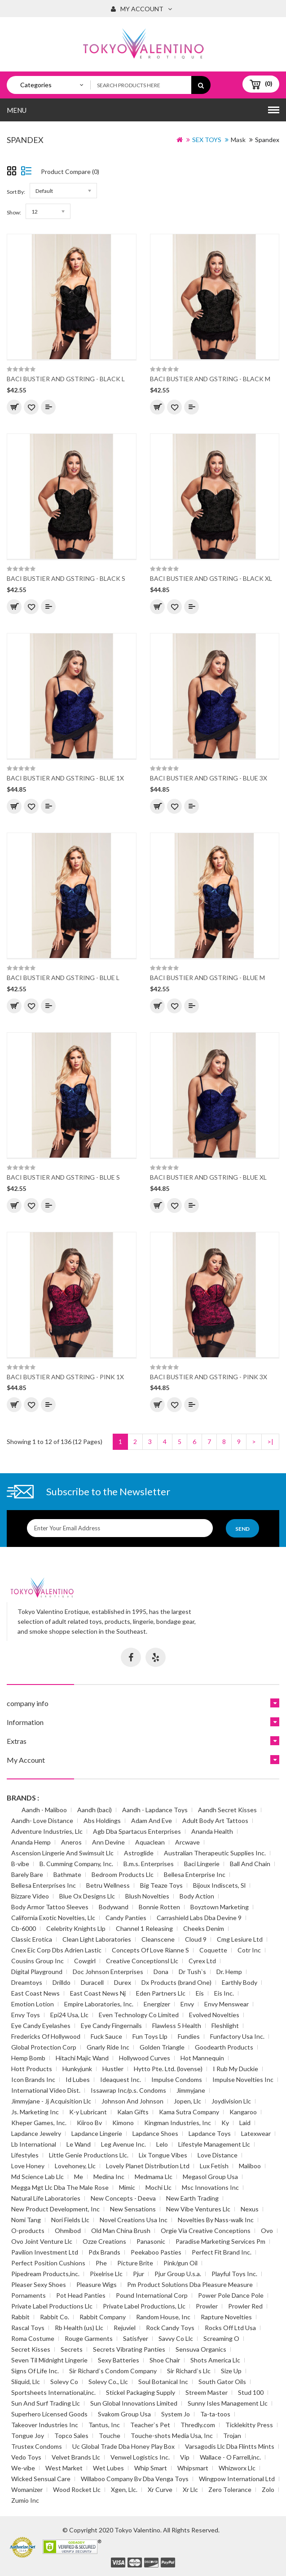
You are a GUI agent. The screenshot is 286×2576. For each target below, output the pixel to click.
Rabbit (20, 2317)
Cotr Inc (249, 1950)
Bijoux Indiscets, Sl (219, 1885)
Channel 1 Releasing (144, 1928)
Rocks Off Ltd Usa (230, 2327)
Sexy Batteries (118, 2360)
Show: (14, 212)
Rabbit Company (102, 2317)
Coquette (213, 1950)
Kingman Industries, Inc (177, 2122)
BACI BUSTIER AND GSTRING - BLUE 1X (65, 778)
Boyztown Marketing (219, 1907)
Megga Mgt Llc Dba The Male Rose (60, 2187)
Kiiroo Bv (89, 2122)
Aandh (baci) (94, 1810)
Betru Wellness (108, 1885)
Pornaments (28, 2295)
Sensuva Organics (201, 2349)
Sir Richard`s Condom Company (113, 2371)
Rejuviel (125, 2327)
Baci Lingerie (202, 1863)
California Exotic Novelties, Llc (53, 1917)
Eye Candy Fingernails (111, 2025)
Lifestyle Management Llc (214, 2144)
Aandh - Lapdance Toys (155, 1810)
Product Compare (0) (70, 171)
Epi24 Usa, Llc (69, 2015)
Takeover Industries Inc (44, 2425)
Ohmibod (68, 2230)
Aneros (71, 1842)
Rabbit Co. (54, 2317)
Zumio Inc (25, 2500)
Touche (109, 2435)
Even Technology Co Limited (139, 2015)
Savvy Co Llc (175, 2338)
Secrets (72, 2349)
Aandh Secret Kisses (227, 1810)
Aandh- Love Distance (42, 1820)
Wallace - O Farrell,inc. (230, 2457)
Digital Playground (36, 1971)
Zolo (268, 2489)
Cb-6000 (23, 1928)
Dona (161, 1971)
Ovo (267, 2230)
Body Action (197, 1896)
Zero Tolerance (229, 2489)
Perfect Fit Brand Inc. (221, 2252)
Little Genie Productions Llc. (88, 2155)
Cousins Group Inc (37, 1961)
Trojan (232, 2435)
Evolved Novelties (214, 2015)
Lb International (33, 2144)
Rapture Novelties (226, 2317)
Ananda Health (212, 1831)
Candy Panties (126, 1917)
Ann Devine (108, 1842)
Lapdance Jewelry (36, 2133)
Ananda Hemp (31, 1842)
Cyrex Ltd (202, 1961)
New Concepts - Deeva (123, 2198)
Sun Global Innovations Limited (133, 2403)
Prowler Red (245, 2306)
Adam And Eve (151, 1820)
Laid (245, 2122)
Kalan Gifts (133, 2112)
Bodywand (113, 1907)
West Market (64, 2468)
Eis (200, 1993)
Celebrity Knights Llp (76, 1928)
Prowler (207, 2306)
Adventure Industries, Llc (47, 1831)
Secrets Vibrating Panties (129, 2349)
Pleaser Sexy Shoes (38, 2284)
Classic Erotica (31, 1939)
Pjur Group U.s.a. (177, 2273)
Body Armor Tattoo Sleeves (49, 1907)
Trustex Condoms (36, 2446)
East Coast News (35, 1993)
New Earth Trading (192, 2198)
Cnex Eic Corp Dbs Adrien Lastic (56, 1950)
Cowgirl (85, 1961)
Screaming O (221, 2338)
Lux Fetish (214, 2166)
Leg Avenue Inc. (123, 2144)
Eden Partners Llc (160, 1993)
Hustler (112, 2068)
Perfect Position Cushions (48, 2263)
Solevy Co (64, 2381)
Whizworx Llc (237, 2468)
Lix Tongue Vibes (163, 2155)
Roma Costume (32, 2338)
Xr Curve (160, 2489)
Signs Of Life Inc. (35, 2371)
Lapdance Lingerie (96, 2133)
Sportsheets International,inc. (53, 2392)
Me (78, 2176)
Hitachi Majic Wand (82, 2058)
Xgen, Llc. (124, 2489)
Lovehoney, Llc (75, 2166)
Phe (101, 2263)
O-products (27, 2230)
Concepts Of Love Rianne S (150, 1950)
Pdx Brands (104, 2252)
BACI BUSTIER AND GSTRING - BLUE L (63, 977)
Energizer (157, 2004)
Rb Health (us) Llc (79, 2327)
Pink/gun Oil (180, 2263)
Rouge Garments (89, 2338)
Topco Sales (71, 2435)
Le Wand (78, 2144)
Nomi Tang (26, 2220)
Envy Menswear (226, 2004)
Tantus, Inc (104, 2425)
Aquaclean (150, 1842)
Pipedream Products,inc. (45, 2273)
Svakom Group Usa (124, 2414)
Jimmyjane (190, 2090)
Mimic (127, 2187)
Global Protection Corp (43, 2047)
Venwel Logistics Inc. (140, 2457)
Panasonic (150, 2241)
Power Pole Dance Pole (231, 2295)
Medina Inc (108, 2176)
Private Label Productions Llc (51, 2306)
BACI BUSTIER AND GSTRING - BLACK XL (211, 578)
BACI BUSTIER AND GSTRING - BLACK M (210, 379)
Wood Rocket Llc (77, 2489)
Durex (122, 1982)
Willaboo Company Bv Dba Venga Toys (135, 2478)
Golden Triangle (162, 2047)
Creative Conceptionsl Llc (142, 1961)
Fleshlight (225, 2025)
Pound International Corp (152, 2295)
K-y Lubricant (88, 2112)
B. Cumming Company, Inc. (76, 1863)
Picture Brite (135, 2263)
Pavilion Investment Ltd (44, 2252)
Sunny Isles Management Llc (228, 2403)
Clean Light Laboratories (96, 1939)
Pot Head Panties (81, 2295)
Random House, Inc (163, 2317)
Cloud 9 (196, 1939)
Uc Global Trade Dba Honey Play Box (123, 2446)
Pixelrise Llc (106, 2273)
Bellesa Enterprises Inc (43, 1885)
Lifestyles (25, 2155)
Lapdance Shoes (155, 2133)
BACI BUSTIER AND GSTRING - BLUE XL (208, 1177)
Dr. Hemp (229, 1971)
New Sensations (133, 2209)
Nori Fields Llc (70, 2220)
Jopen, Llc (187, 2101)
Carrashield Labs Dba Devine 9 (199, 1917)
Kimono (123, 2122)
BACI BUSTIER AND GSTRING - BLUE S (63, 1177)
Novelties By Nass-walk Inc (216, 2220)
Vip (184, 2457)
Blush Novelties (147, 1896)
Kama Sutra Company (189, 2112)
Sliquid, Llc (25, 2381)
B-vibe (20, 1863)
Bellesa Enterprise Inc (194, 1874)
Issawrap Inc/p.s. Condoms (128, 2090)
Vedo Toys (26, 2457)
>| (270, 1441)
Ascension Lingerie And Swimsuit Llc (62, 1853)
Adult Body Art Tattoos (215, 1820)
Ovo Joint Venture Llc (41, 2241)
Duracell (92, 1982)
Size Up (231, 2371)
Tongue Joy (27, 2435)
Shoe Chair (165, 2360)
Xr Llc (190, 2489)
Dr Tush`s (192, 1971)
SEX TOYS (206, 139)
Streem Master (206, 2392)
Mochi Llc (158, 2187)
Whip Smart (150, 2468)
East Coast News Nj (98, 1993)
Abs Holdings (102, 1820)
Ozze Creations (104, 2241)
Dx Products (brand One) (176, 1982)
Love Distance (218, 2155)
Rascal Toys (27, 2327)
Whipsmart (192, 2468)
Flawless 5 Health (176, 2025)
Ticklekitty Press (249, 2425)
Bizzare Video (30, 1896)
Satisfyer (135, 2338)
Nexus (250, 2209)
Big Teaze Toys (161, 1885)
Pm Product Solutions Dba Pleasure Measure (190, 2284)
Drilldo (61, 1982)
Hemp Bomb (28, 2058)
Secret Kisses (30, 2349)
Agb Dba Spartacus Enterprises (137, 1831)
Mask (238, 139)
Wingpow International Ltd (237, 2478)
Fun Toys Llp (149, 2036)
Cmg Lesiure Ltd (240, 1939)
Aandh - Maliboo (44, 1810)
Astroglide (139, 1853)
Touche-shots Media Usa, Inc (172, 2435)
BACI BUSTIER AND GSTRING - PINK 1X (65, 1377)
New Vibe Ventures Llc (198, 2209)
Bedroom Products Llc (123, 1874)
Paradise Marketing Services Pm (220, 2241)
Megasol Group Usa (210, 2176)
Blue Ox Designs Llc (87, 1896)
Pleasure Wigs (96, 2284)
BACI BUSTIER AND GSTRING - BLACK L (66, 379)
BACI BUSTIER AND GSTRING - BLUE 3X (208, 778)
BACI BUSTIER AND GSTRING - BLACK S (66, 578)
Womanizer (27, 2489)
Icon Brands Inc (33, 2079)
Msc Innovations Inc (210, 2187)
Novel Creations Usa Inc (133, 2220)
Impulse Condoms (176, 2079)
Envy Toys (25, 2015)
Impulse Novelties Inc (242, 2079)
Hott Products (31, 2068)
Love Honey (27, 2166)
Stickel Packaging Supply (140, 2392)
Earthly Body (239, 1982)
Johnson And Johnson (132, 2101)
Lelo (162, 2144)
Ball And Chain (250, 1863)
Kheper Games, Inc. (38, 2122)
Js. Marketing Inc (35, 2112)
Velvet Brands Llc (76, 2457)
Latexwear (256, 2133)
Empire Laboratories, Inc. (98, 2004)
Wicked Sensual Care (40, 2478)
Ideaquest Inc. (120, 2079)
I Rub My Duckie (235, 2068)
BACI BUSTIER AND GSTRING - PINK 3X (208, 1377)
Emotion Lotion (32, 2004)
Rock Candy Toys (170, 2327)
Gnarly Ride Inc (108, 2047)
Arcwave (187, 1842)
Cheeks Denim (203, 1928)
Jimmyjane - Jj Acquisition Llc (51, 2101)
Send (242, 1528)
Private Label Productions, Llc (144, 2306)
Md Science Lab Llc (37, 2176)
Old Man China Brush (120, 2230)
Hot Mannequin (202, 2058)
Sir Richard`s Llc (189, 2371)
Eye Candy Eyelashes (40, 2025)
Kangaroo (243, 2112)
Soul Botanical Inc (163, 2381)
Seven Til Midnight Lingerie (49, 2360)
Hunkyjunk (77, 2068)
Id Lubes (78, 2079)
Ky (225, 2122)
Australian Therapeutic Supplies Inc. (215, 1853)
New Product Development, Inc (55, 2209)
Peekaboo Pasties (156, 2252)
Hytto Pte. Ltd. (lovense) (168, 2068)
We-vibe (23, 2468)
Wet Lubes (108, 2468)
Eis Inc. (224, 1993)
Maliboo (250, 2166)
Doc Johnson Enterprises (108, 1971)
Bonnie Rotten (159, 1907)
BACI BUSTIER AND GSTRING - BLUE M (207, 977)
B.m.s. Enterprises (148, 1863)
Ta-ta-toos (215, 2414)
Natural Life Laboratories (45, 2198)
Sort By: (16, 191)
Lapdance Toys (210, 2133)
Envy (187, 2004)
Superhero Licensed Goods (49, 2414)
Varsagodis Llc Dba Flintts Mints (229, 2446)
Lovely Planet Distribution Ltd (147, 2166)
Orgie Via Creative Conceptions (206, 2230)
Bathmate (67, 1874)
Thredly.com (197, 2425)
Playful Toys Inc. (234, 2273)
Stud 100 (251, 2392)
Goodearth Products (224, 2047)
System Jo (175, 2414)
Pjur (138, 2273)
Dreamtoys (26, 1982)
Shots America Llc (215, 2360)
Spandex (267, 139)
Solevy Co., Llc (108, 2381)
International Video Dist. (45, 2090)
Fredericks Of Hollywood (45, 2036)
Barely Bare (27, 1874)
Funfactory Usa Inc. (237, 2036)
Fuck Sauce (106, 2036)
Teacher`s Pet (150, 2425)
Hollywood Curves (144, 2058)
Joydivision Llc (231, 2101)
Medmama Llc (153, 2176)
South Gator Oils (222, 2381)
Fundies (189, 2036)
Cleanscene (158, 1939)
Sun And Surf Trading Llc (45, 2403)
